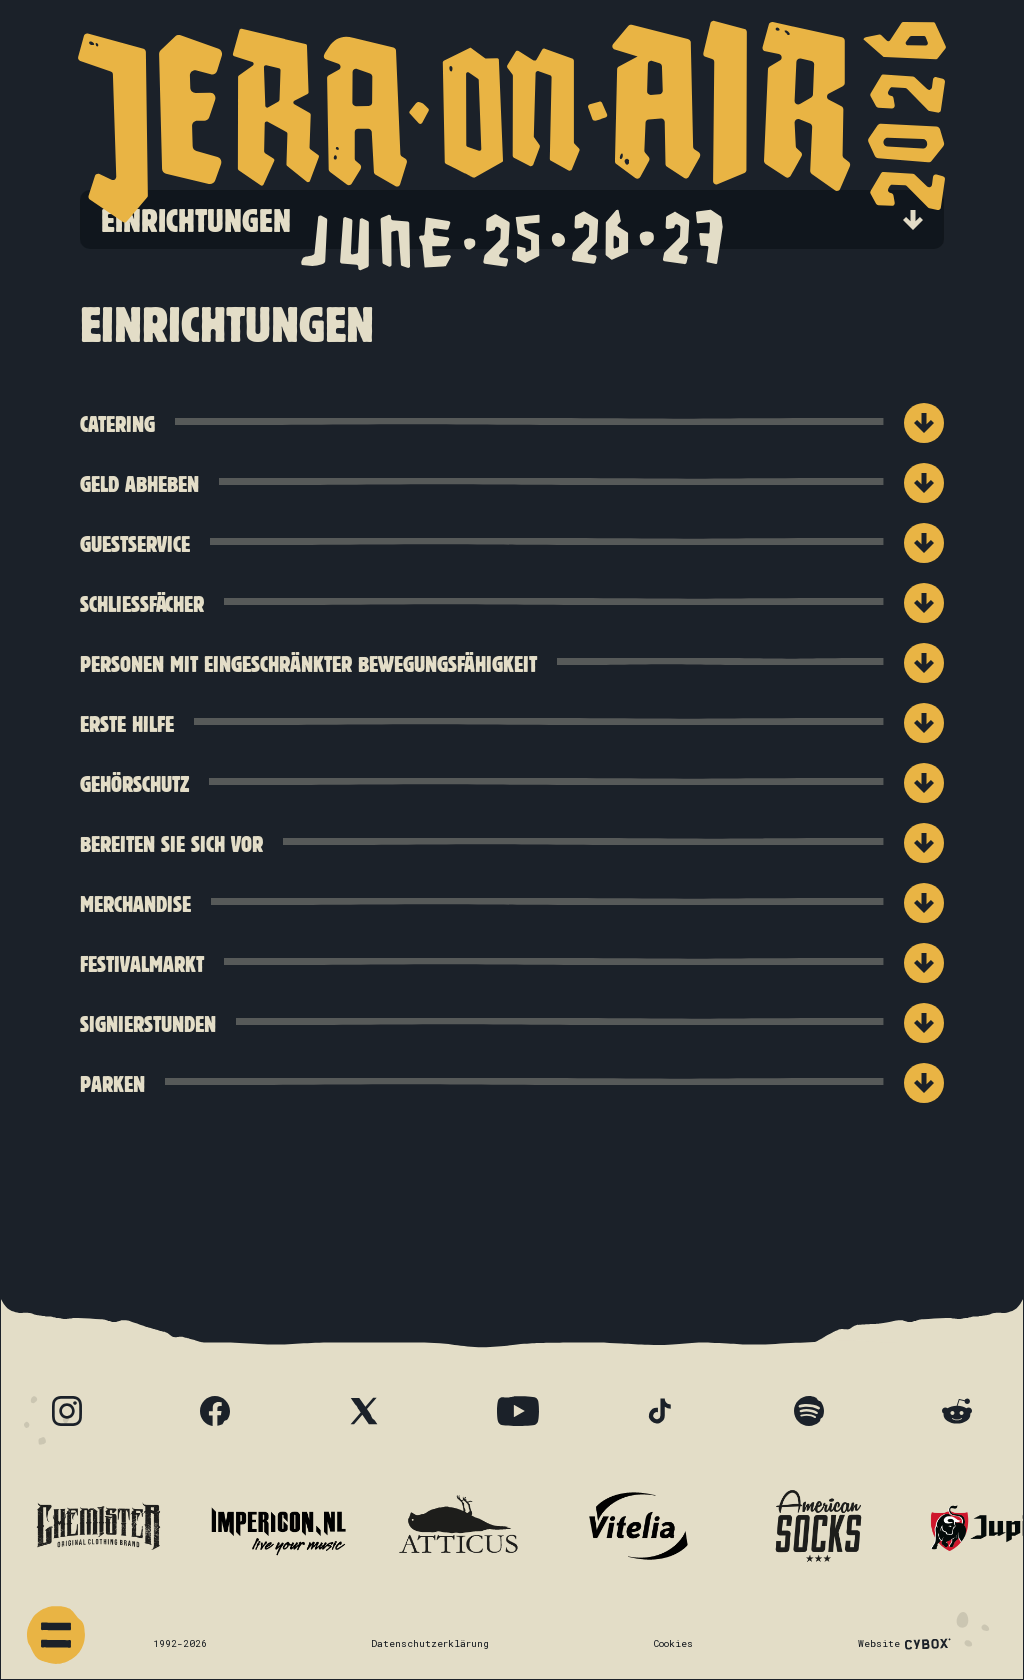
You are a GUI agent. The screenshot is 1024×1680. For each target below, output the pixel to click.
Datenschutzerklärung (430, 1643)
